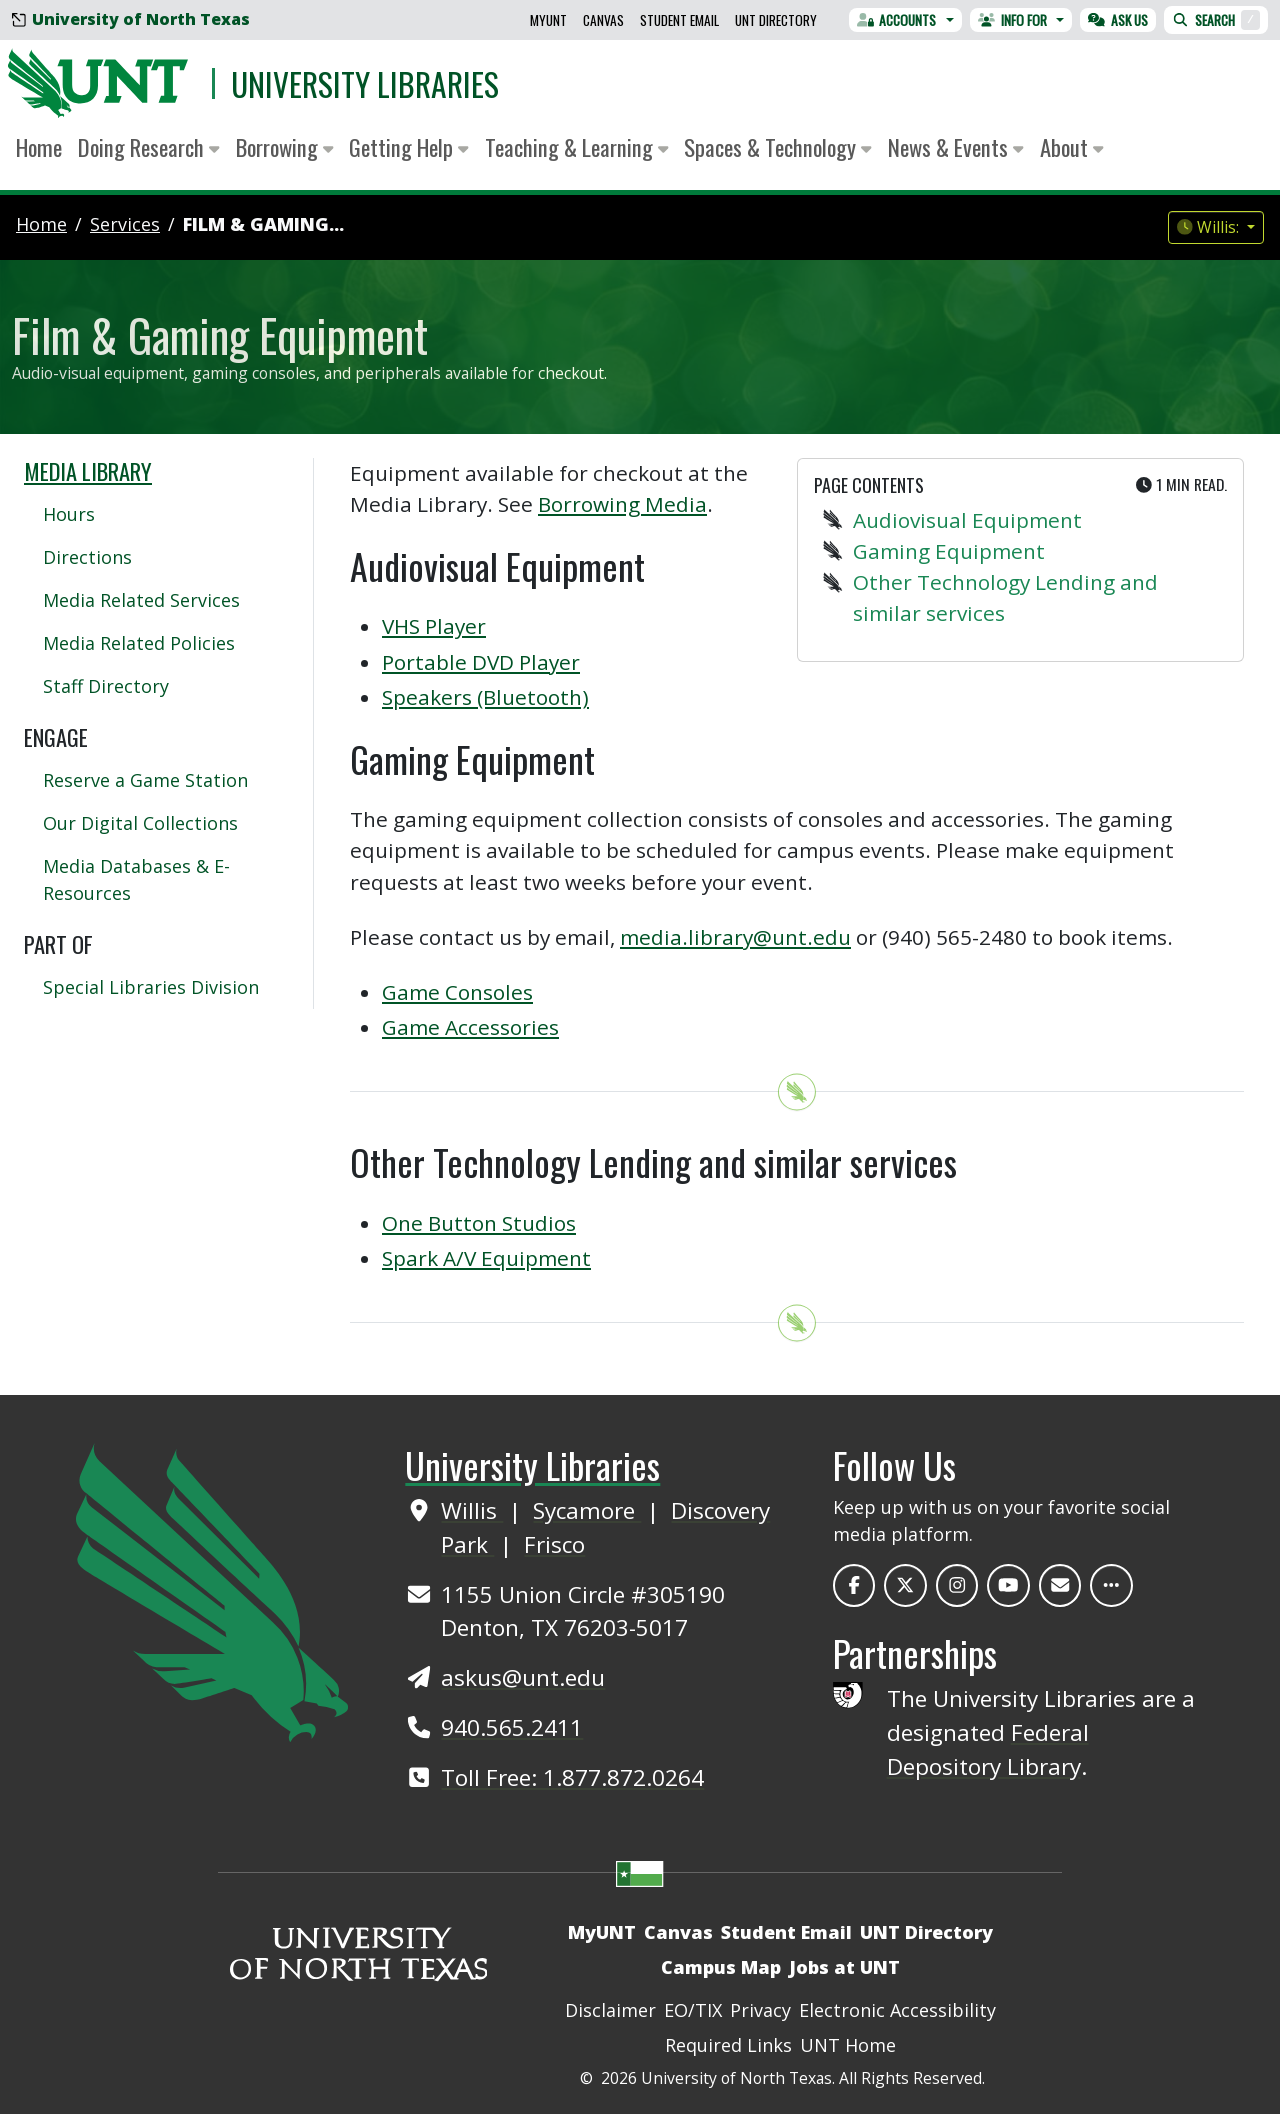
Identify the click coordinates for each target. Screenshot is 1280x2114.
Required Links (728, 2045)
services (125, 224)
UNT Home (848, 2045)
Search (1216, 20)
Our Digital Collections (140, 823)
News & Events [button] (956, 147)
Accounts (897, 20)
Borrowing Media (622, 504)
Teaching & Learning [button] (577, 147)
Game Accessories (470, 1027)
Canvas (603, 20)
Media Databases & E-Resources (136, 879)
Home (39, 147)
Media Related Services (141, 600)
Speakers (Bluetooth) (485, 697)
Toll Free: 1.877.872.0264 (572, 1777)
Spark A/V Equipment (486, 1258)
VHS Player (434, 626)
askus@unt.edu (523, 1677)
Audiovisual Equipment (967, 520)
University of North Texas (131, 19)
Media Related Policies (139, 643)
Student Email (679, 20)
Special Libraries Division (151, 987)
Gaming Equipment (949, 551)
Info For (1012, 20)
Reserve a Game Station (145, 780)
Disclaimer (610, 2010)
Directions (87, 557)
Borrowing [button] (285, 147)
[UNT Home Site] (212, 1590)
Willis (472, 1510)
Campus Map (721, 1967)
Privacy (760, 2010)
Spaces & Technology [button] (778, 147)
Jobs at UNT (844, 1967)
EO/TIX (693, 2010)
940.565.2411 (512, 1727)
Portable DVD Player (481, 662)
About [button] (1072, 147)
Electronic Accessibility (897, 2010)
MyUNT (548, 20)
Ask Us (1118, 20)
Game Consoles (457, 992)
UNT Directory (776, 20)
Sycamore (587, 1510)
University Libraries (365, 83)
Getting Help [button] (409, 147)
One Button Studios (479, 1223)
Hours (69, 514)
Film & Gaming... (263, 224)
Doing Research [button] (149, 147)
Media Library (88, 471)
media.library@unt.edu (735, 937)
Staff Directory (106, 686)
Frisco (554, 1544)
